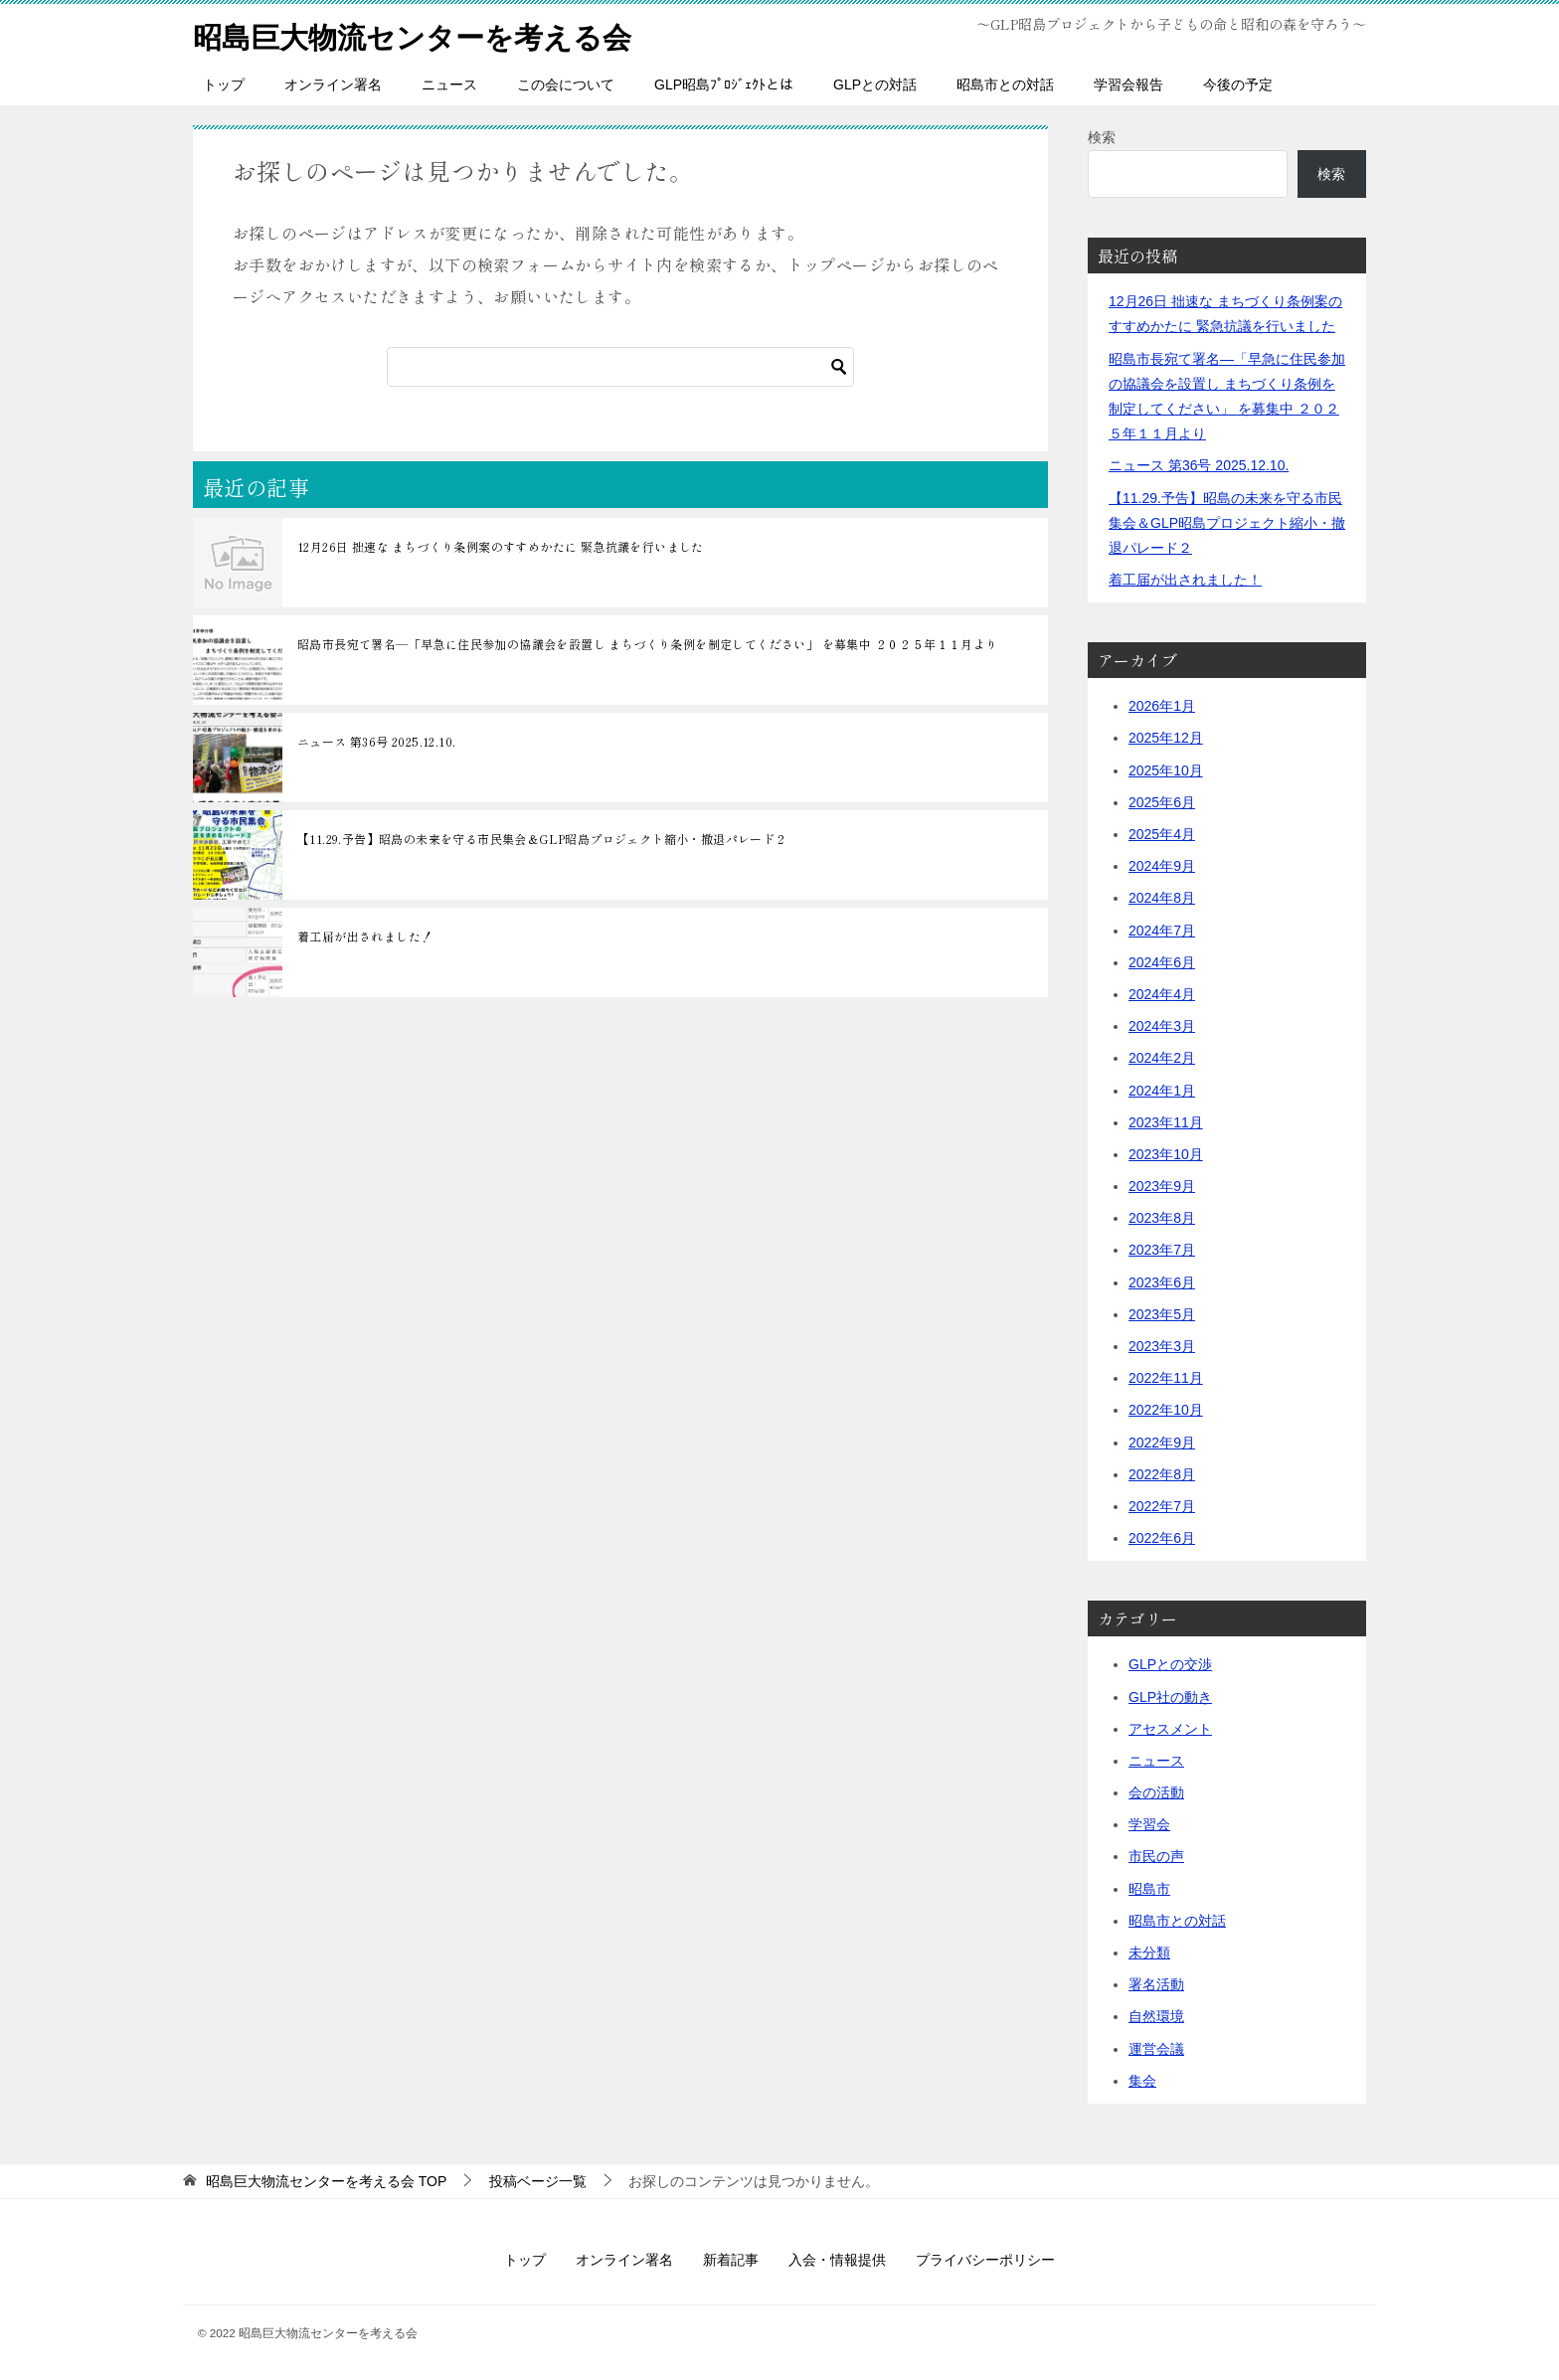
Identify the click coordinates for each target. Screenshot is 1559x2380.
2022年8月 (1161, 1474)
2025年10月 (1165, 769)
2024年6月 (1161, 962)
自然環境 (1156, 2016)
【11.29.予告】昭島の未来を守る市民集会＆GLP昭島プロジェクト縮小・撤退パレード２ (542, 838)
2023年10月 (1165, 1154)
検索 (1102, 137)
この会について (565, 84)
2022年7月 (1161, 1506)
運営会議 (1156, 2048)
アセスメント (1170, 1729)
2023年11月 (1165, 1122)
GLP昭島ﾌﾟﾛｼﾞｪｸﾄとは (723, 84)
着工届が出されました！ (365, 936)
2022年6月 (1161, 1538)
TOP (326, 2181)
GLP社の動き (1170, 1696)
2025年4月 (1161, 834)
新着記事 (731, 2260)
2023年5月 (1161, 1314)
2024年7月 (1161, 929)
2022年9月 (1161, 1441)
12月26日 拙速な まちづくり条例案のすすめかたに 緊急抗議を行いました (500, 546)
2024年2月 (1161, 1058)
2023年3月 (1161, 1346)
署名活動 (1156, 1984)
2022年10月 (1165, 1410)
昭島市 (1149, 1888)
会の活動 (1156, 1792)
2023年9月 (1161, 1186)
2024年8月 (1161, 898)
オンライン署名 (333, 84)
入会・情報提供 (837, 2260)
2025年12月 (1165, 738)
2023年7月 (1161, 1250)
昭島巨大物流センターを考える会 (419, 34)
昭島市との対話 (1005, 84)
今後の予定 (1238, 84)
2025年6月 (1161, 802)
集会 (1142, 2081)
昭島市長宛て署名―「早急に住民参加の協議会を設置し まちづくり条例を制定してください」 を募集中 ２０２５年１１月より (647, 643)
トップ (224, 84)
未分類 (1149, 1952)
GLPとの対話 (875, 84)
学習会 (1149, 1824)
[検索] (620, 367)
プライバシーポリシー (985, 2260)
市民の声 (1156, 1856)
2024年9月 (1161, 866)
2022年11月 (1165, 1378)
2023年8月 (1161, 1218)
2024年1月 (1161, 1090)
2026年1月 (1161, 706)
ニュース (449, 84)
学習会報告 (1128, 84)
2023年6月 (1161, 1281)
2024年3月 (1161, 1026)
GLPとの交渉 (1170, 1664)
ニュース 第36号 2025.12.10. (376, 741)
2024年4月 (1161, 994)
